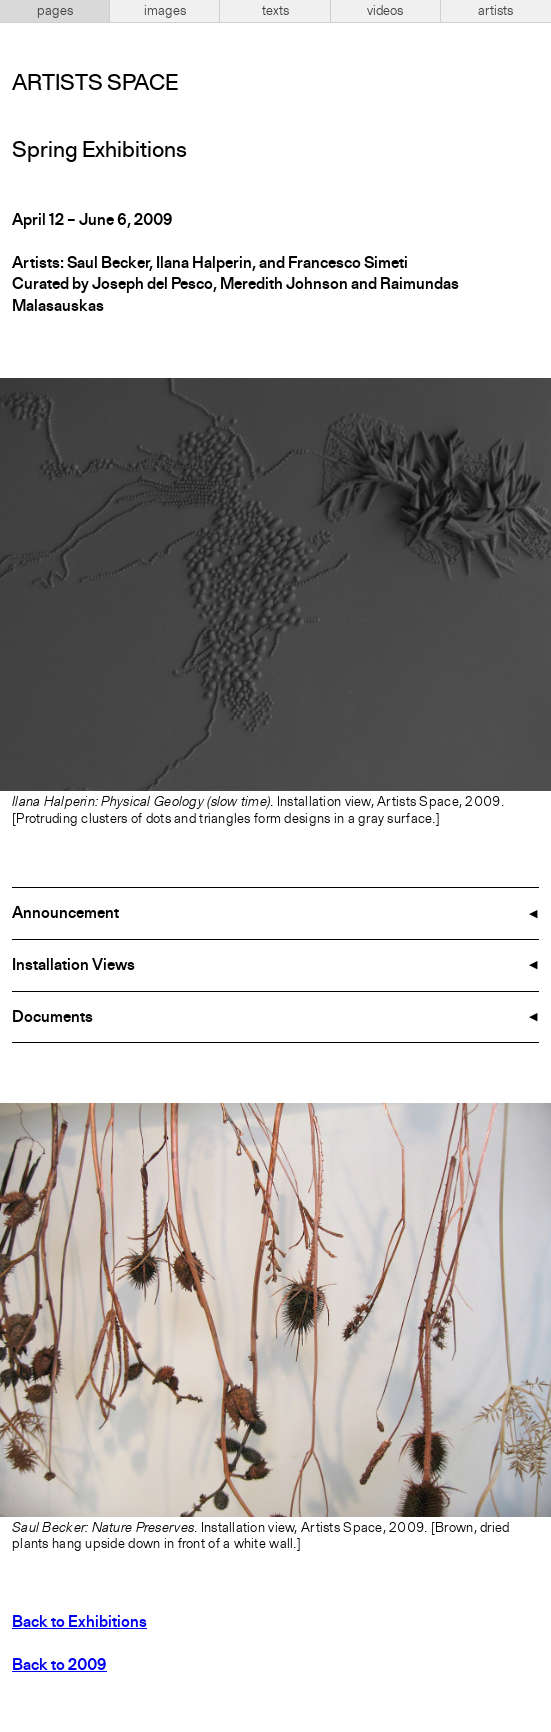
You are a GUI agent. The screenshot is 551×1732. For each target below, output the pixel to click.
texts (275, 11)
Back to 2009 (59, 1666)
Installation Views (73, 966)
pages (55, 11)
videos (385, 11)
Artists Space (95, 84)
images (165, 11)
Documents (52, 1018)
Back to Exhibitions (79, 1623)
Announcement (65, 914)
